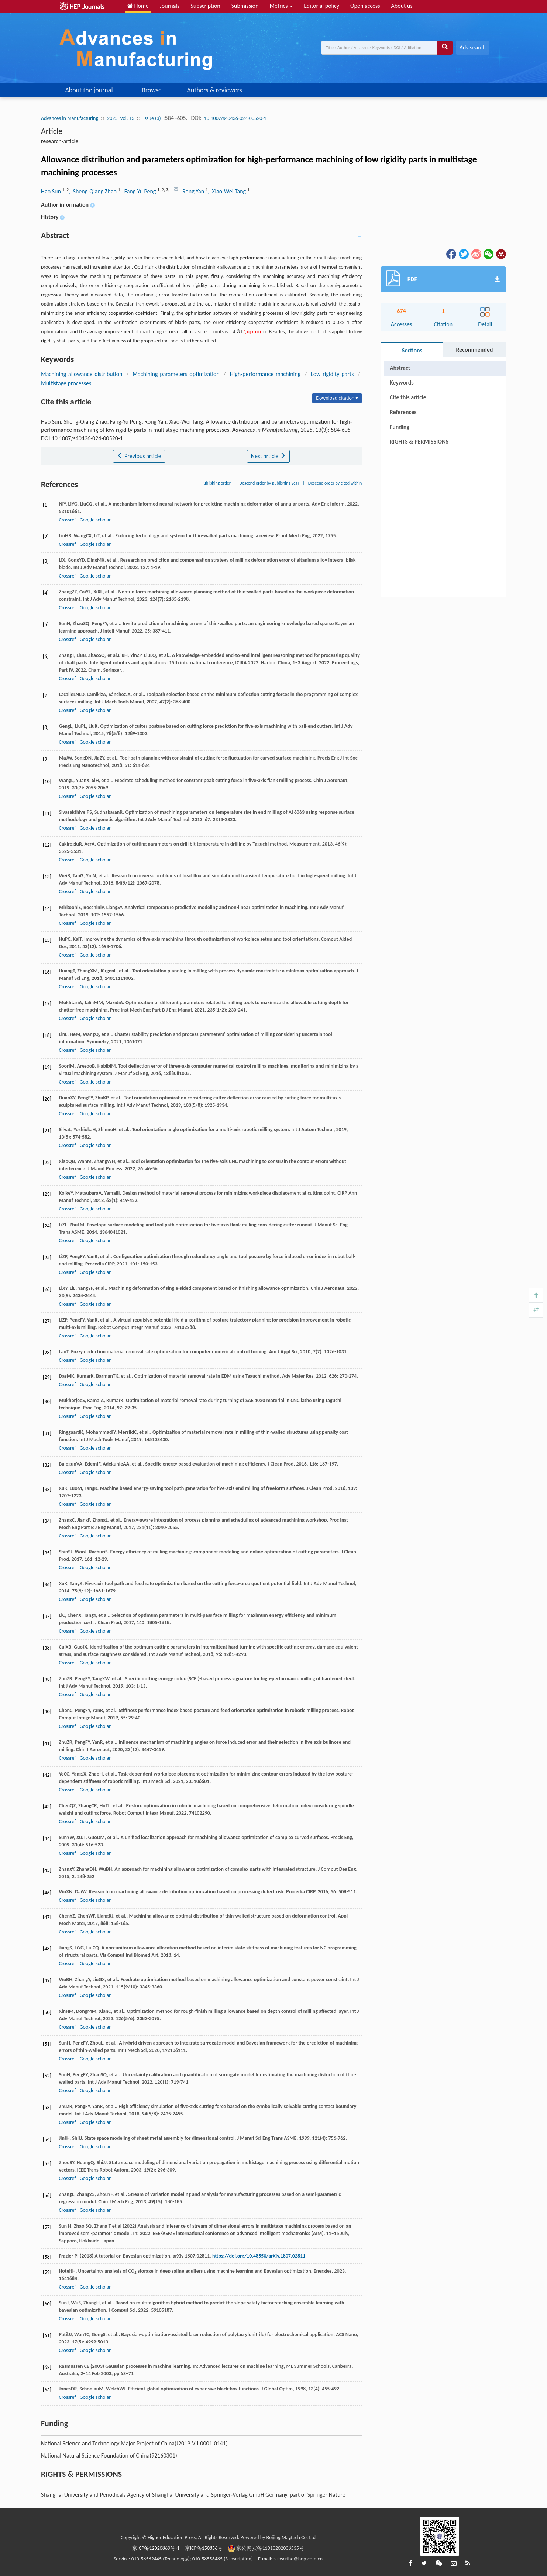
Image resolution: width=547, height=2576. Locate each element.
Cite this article (408, 397)
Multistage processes (66, 383)
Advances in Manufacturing (69, 118)
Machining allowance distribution (82, 374)
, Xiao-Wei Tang (227, 191)
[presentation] (248, 331)
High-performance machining (265, 374)
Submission (245, 5)
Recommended (474, 349)
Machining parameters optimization (176, 374)
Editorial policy (321, 5)
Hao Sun (51, 191)
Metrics (281, 5)
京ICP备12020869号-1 (155, 2548)
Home (138, 5)
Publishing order (216, 483)
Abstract (400, 367)
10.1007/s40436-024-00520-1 (235, 118)
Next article (268, 455)
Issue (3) (152, 118)
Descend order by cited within (335, 483)
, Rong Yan (192, 191)
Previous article (139, 455)
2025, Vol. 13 (120, 118)
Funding (399, 426)
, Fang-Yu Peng (138, 191)
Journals (170, 5)
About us (402, 5)
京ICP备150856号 (204, 2548)
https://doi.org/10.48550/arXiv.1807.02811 (258, 2256)
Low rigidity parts (332, 374)
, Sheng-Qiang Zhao (93, 191)
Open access (365, 5)
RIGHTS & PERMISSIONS (419, 441)
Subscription (205, 5)
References (403, 412)
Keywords (402, 382)
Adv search (473, 47)
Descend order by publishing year (269, 483)
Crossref (67, 520)
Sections (412, 350)
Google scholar (95, 520)
